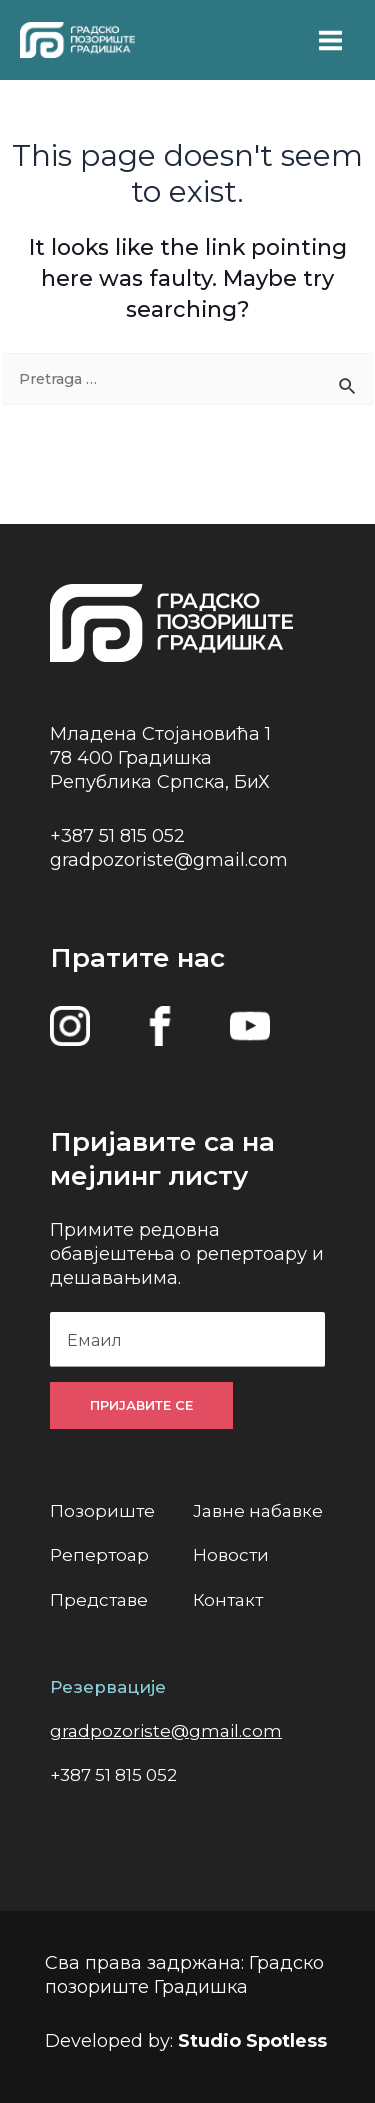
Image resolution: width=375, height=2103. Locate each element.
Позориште (102, 1511)
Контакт (228, 1600)
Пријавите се (141, 1405)
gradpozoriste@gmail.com (169, 860)
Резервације (108, 1687)
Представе (99, 1600)
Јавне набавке (258, 1511)
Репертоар (99, 1555)
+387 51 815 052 (117, 836)
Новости (231, 1555)
